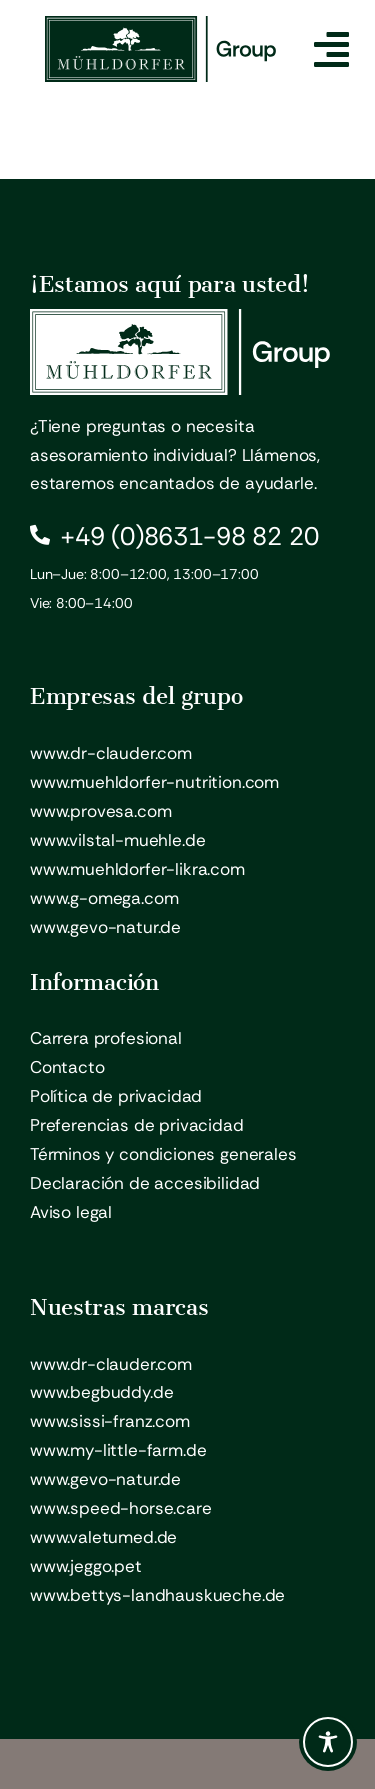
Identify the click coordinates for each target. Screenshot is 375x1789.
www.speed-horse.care (121, 1508)
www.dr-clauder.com (111, 753)
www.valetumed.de (103, 1537)
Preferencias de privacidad (137, 1125)
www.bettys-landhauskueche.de (157, 1595)
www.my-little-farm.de (118, 1450)
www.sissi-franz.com (110, 1421)
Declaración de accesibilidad (145, 1183)
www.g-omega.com (104, 898)
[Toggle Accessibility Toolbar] (328, 1742)
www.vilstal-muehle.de (117, 840)
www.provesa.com (100, 811)
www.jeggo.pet (86, 1566)
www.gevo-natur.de (105, 927)
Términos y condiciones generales (163, 1154)
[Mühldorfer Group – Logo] (160, 24)
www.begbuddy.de (101, 1392)
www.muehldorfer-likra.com (137, 869)
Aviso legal (71, 1212)
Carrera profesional (106, 1038)
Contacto (67, 1067)
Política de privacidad (116, 1096)
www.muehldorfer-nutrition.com (154, 782)
